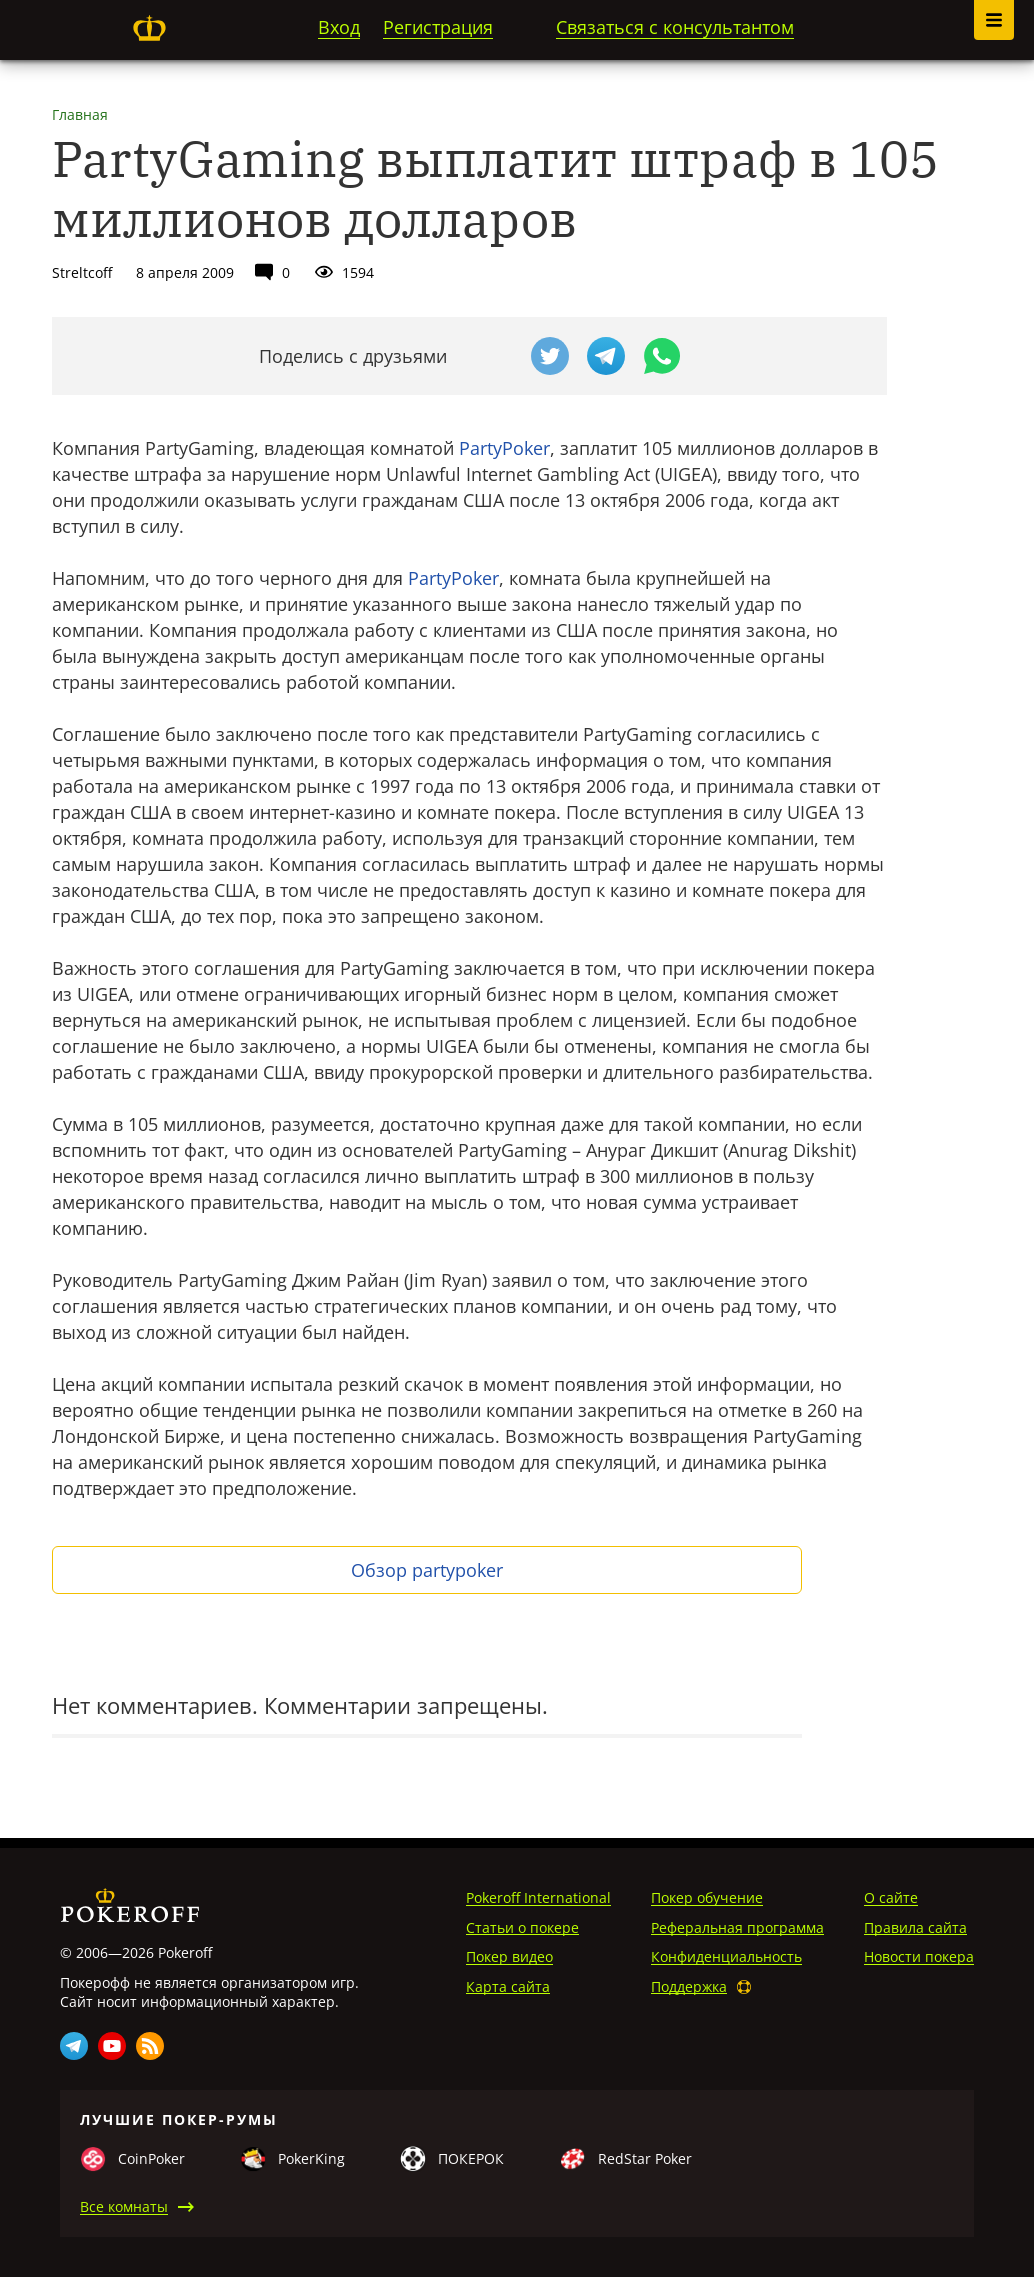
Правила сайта (915, 1927)
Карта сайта (508, 1986)
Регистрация (438, 27)
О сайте (891, 1897)
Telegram (74, 2046)
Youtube (112, 2046)
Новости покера (919, 1956)
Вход (339, 27)
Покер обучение (707, 1897)
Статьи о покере (522, 1927)
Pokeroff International (538, 1897)
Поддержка (689, 1986)
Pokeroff (149, 28)
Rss (150, 2046)
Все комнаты (124, 2206)
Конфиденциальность (726, 1956)
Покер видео (509, 1956)
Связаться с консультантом (675, 27)
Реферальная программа (737, 1927)
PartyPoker (504, 448)
